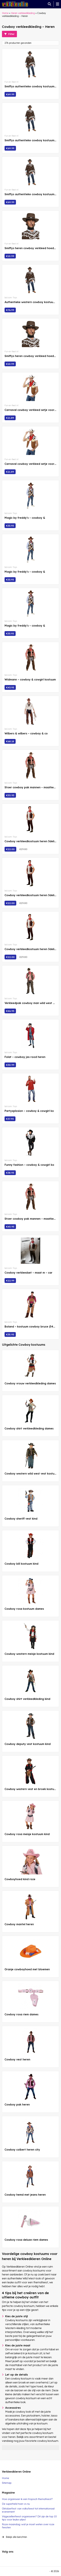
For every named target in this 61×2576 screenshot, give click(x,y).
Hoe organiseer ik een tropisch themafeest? (27, 2499)
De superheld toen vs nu (16, 2503)
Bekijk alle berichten (14, 2537)
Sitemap (7, 2482)
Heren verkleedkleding (23, 13)
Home (5, 13)
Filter (9, 34)
